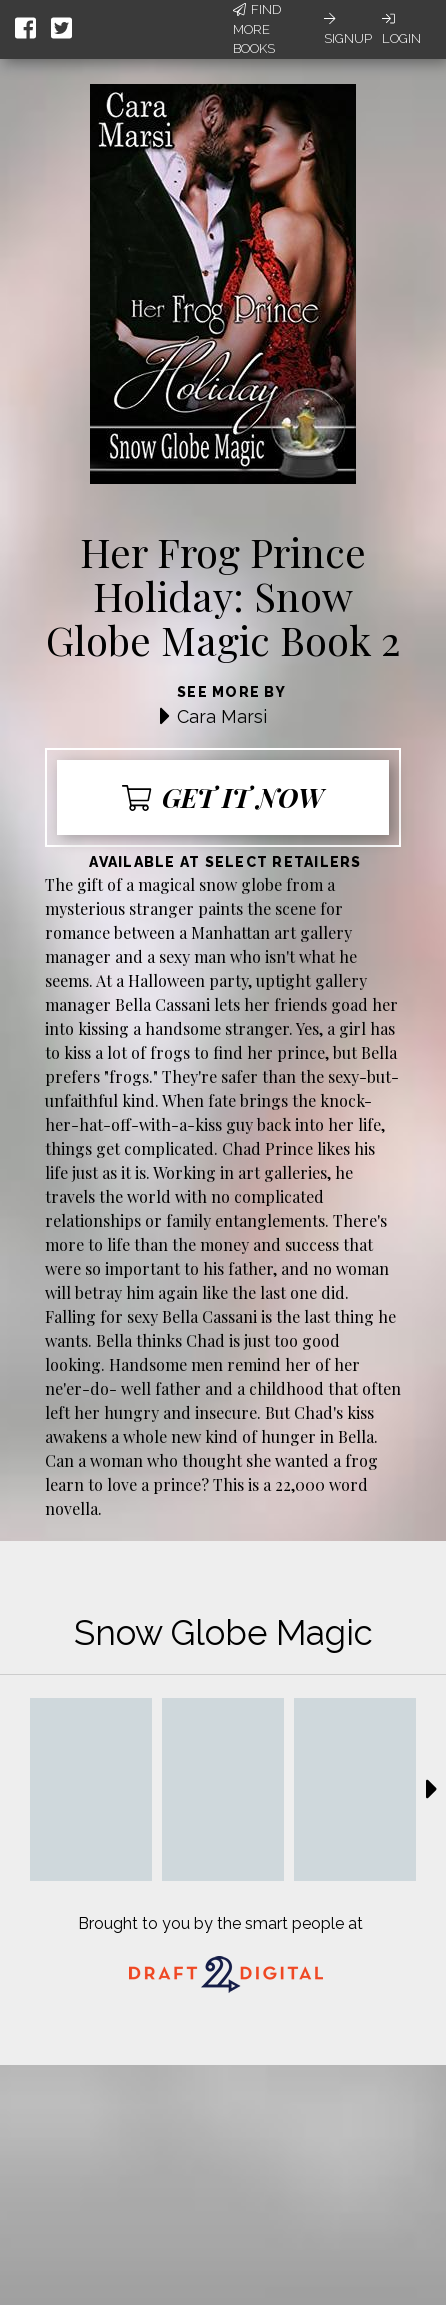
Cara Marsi (222, 716)
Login (401, 29)
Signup (348, 29)
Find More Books (257, 29)
